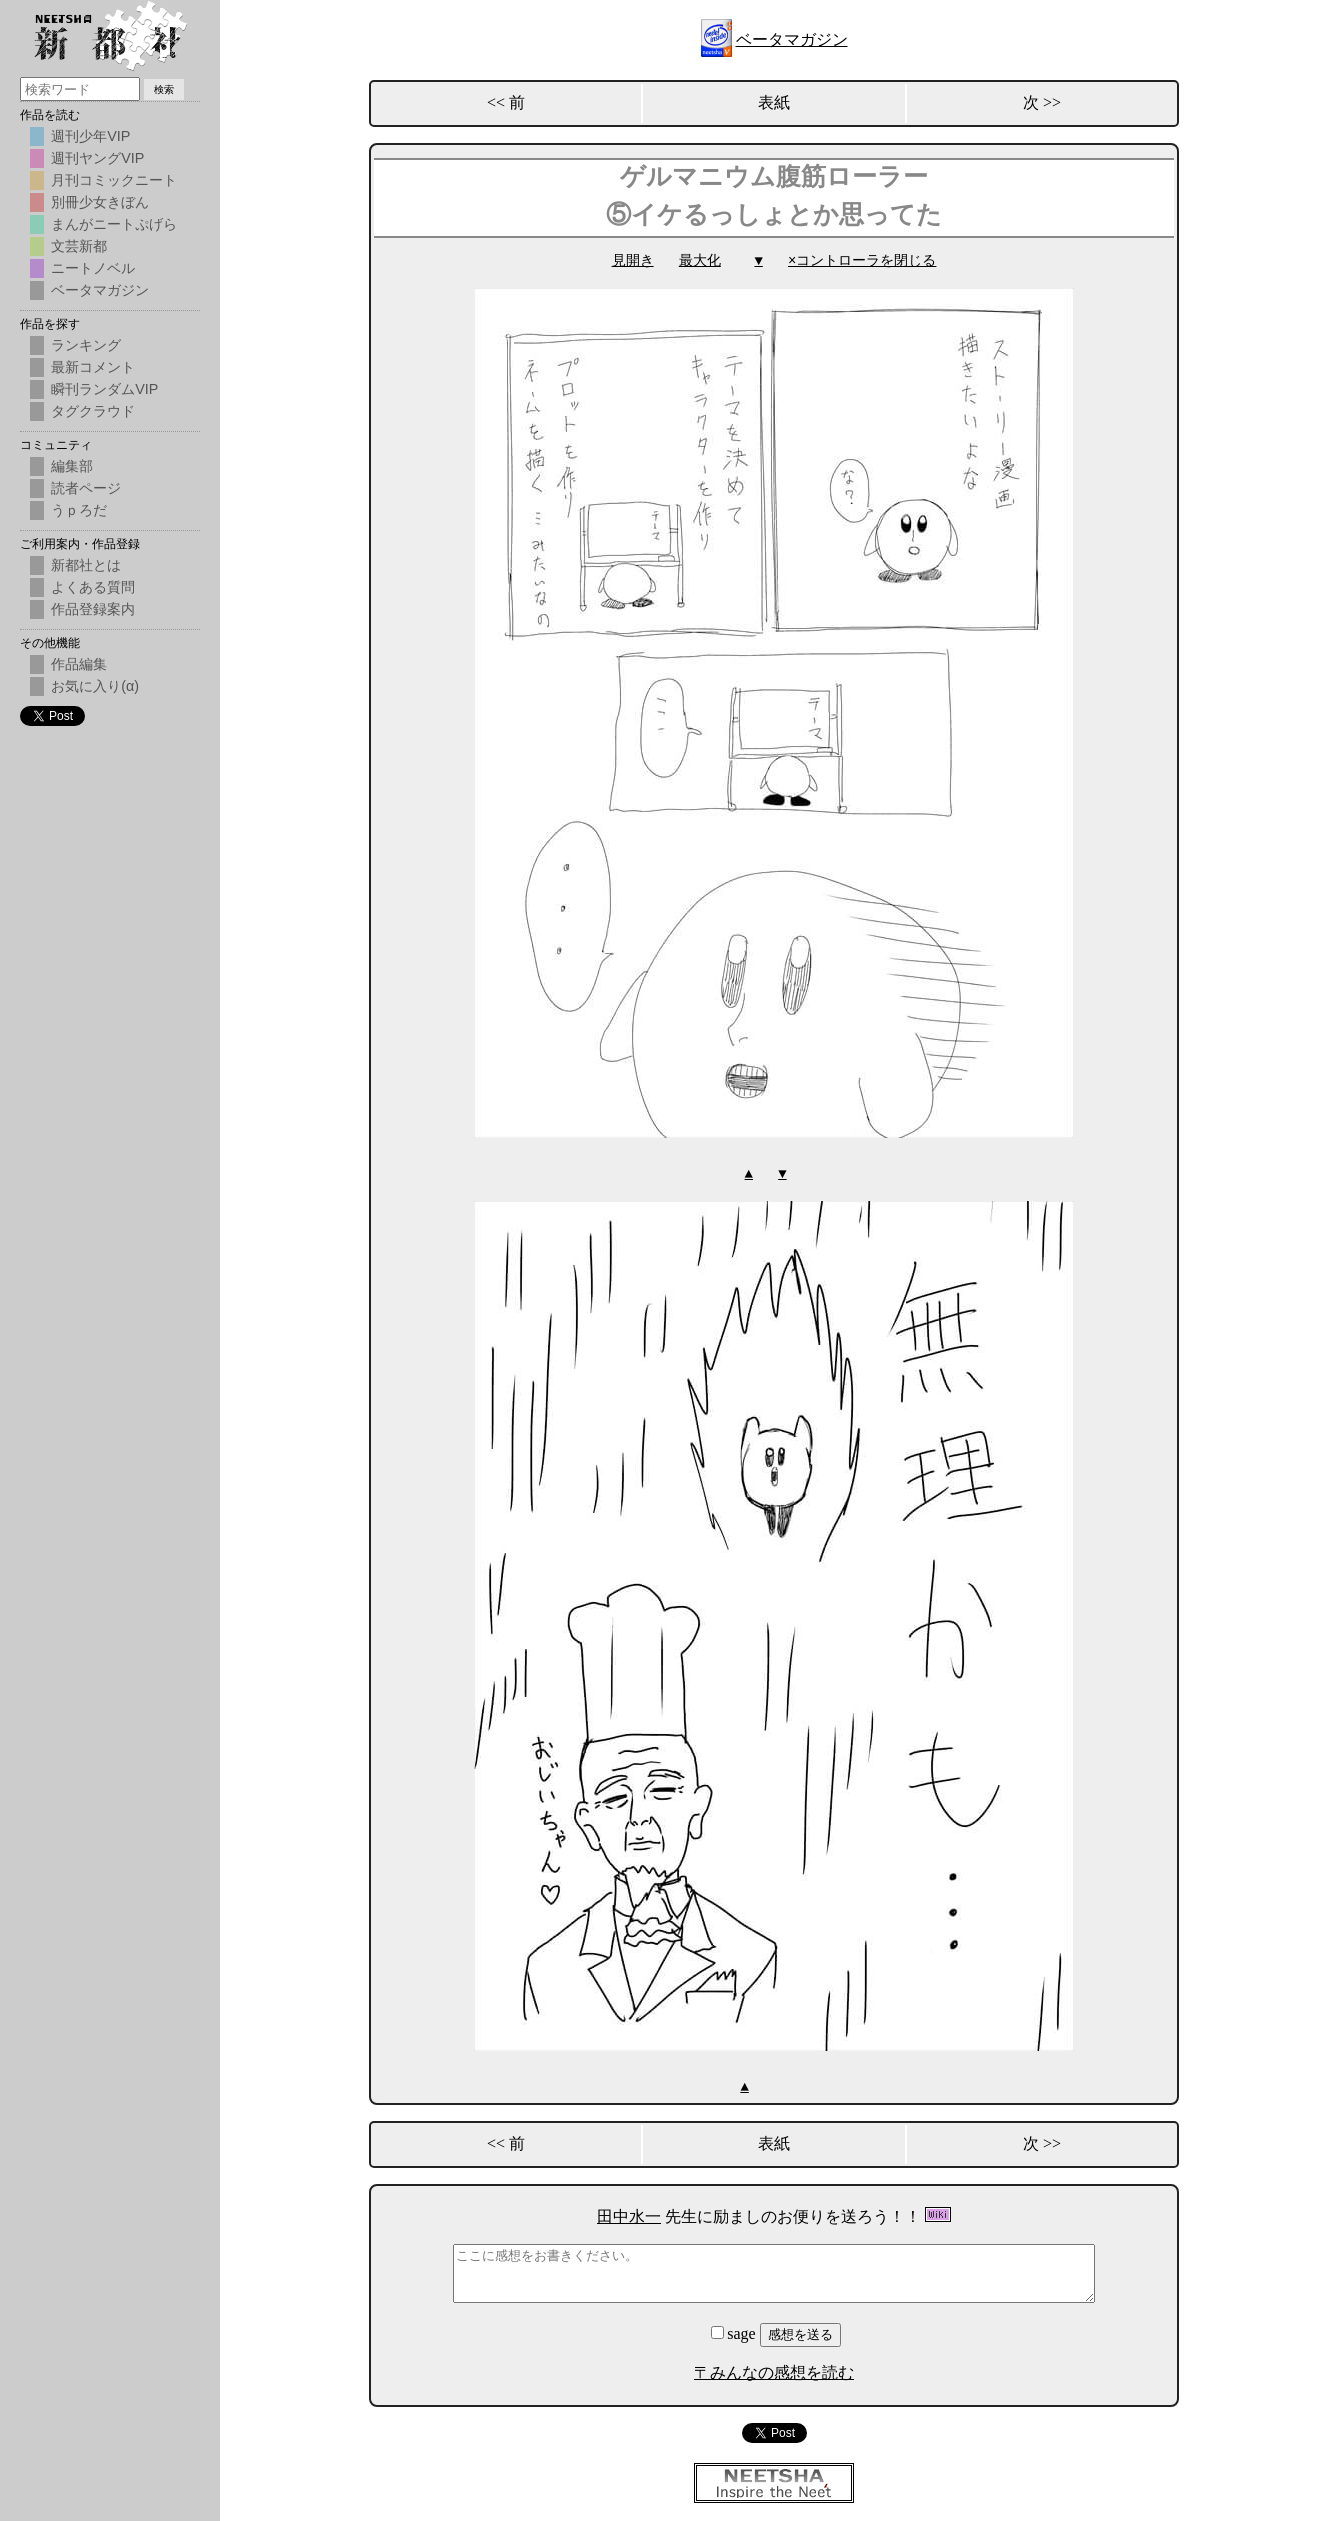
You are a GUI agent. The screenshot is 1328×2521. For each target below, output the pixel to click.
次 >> (1042, 102)
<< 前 (506, 102)
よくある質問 (93, 587)
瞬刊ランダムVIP (104, 389)
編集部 (72, 466)
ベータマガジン (792, 39)
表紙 (774, 102)
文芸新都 (79, 246)
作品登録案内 (93, 609)
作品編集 (79, 664)
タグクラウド (93, 411)
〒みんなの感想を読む (774, 2370)
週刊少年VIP (90, 136)
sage (735, 2331)
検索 (164, 89)
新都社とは (86, 565)
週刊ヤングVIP (97, 158)
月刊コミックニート (114, 180)
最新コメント (93, 367)
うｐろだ (79, 510)
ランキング (86, 345)
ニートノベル (93, 268)
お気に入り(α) (95, 686)
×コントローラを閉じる (862, 260)
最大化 (700, 260)
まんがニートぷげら (114, 224)
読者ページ (86, 488)
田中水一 (629, 2214)
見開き (633, 260)
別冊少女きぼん (100, 202)
